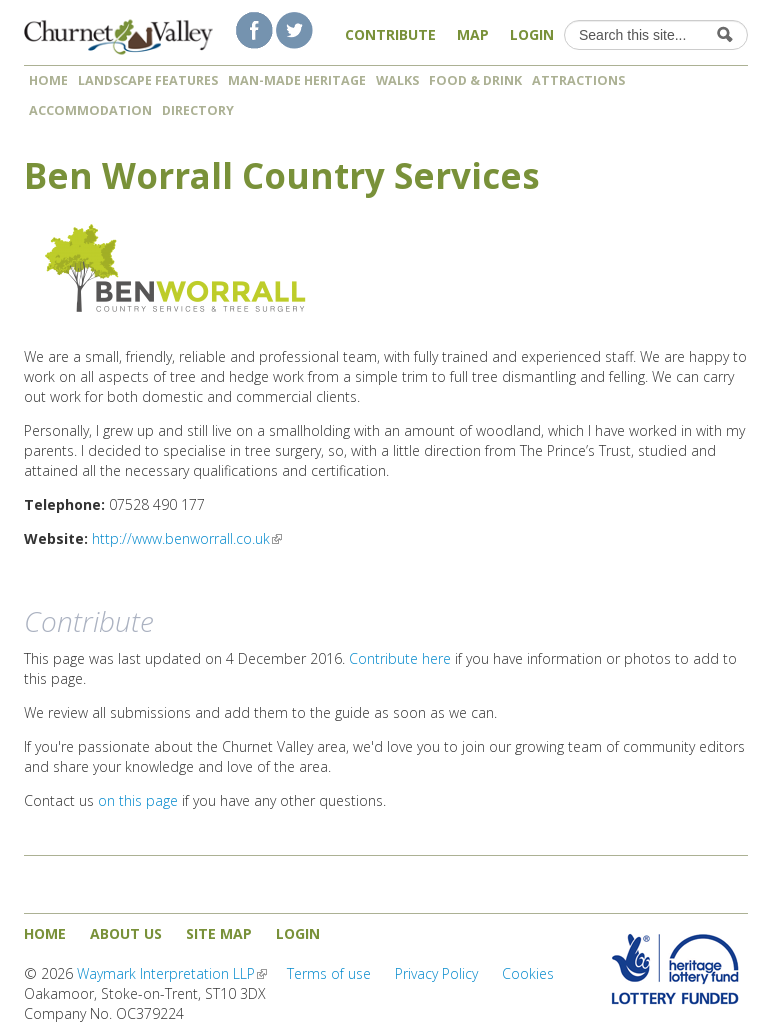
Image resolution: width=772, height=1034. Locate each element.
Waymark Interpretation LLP (172, 973)
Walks (397, 80)
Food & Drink (475, 80)
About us (126, 933)
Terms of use (329, 973)
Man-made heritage (297, 80)
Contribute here (400, 658)
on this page (138, 800)
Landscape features (148, 80)
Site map (219, 933)
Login (532, 34)
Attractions (578, 80)
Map (473, 34)
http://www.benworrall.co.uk (187, 538)
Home (48, 80)
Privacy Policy (436, 973)
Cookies (528, 973)
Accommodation (90, 110)
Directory (204, 110)
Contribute (390, 34)
